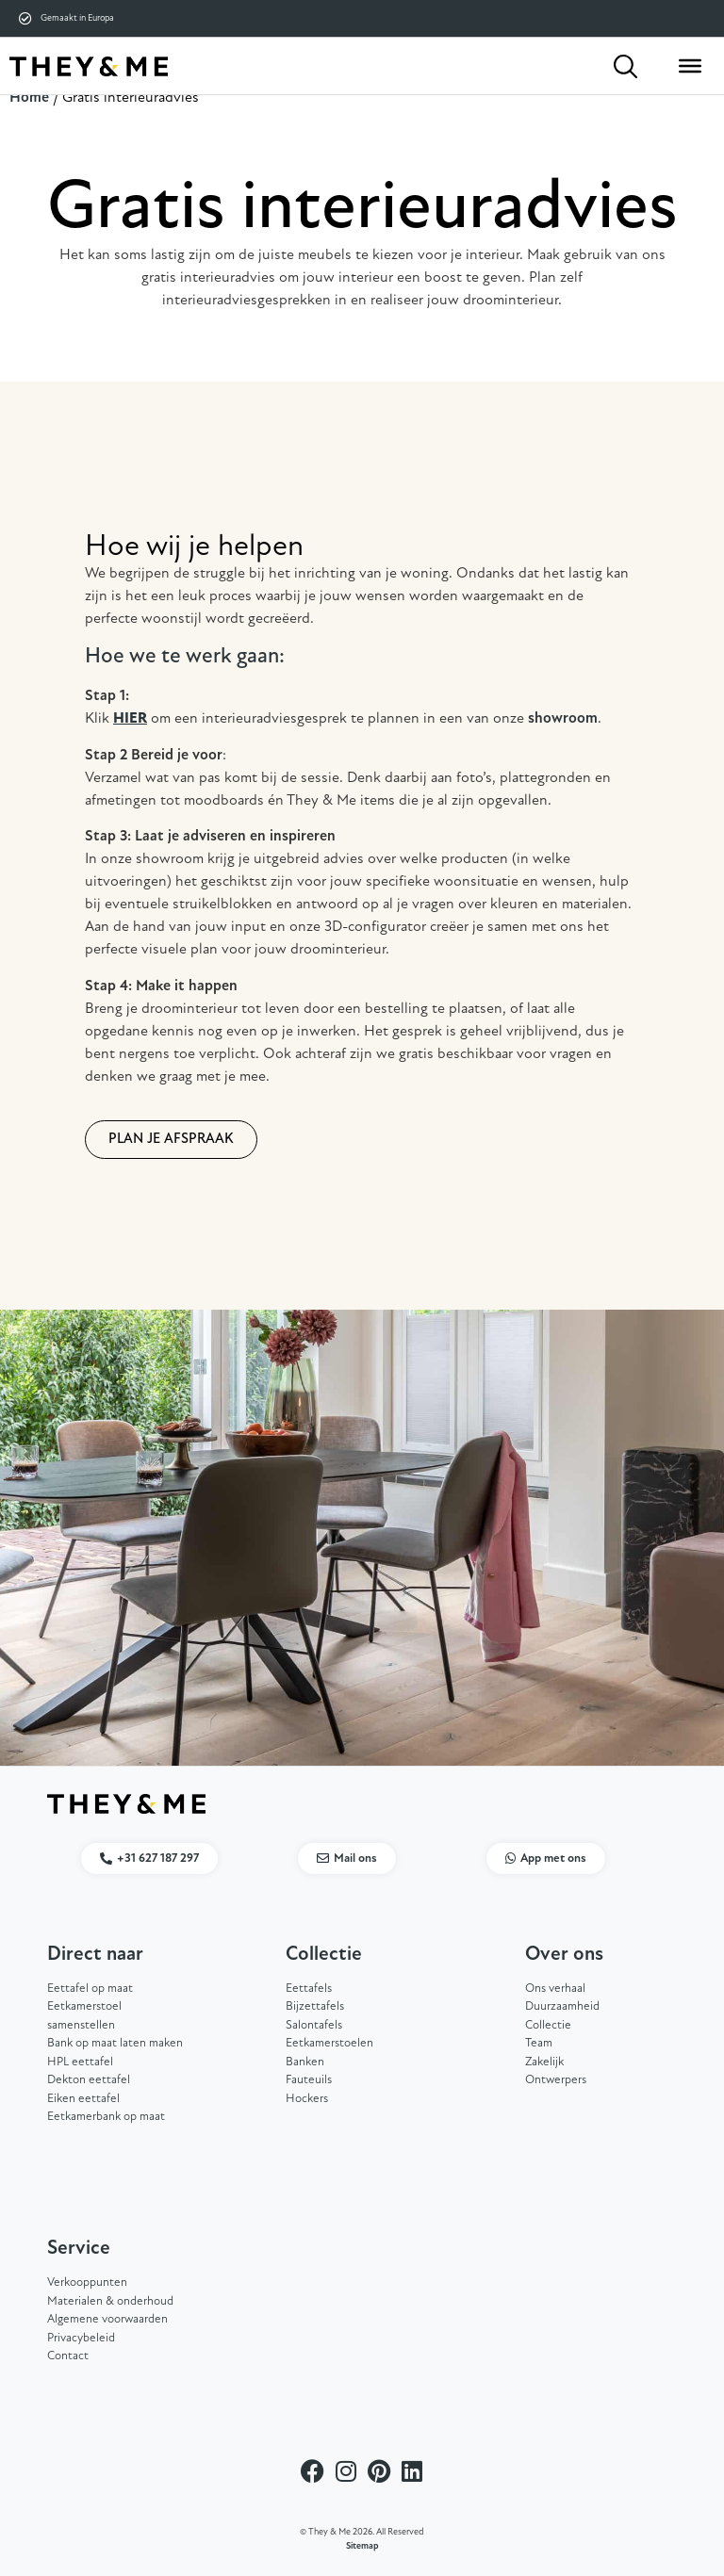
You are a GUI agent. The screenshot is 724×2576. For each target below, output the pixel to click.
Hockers (307, 2099)
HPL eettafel (80, 2062)
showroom (563, 718)
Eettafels (309, 1988)
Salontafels (314, 2025)
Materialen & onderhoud (110, 2301)
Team (538, 2043)
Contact (68, 2356)
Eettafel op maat (90, 1988)
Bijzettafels (315, 2006)
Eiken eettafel (83, 2099)
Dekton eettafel (88, 2080)
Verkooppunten (87, 2282)
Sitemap (362, 2546)
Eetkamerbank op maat (106, 2117)
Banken (305, 2062)
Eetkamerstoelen (329, 2043)
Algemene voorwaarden (107, 2319)
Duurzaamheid (562, 2006)
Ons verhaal (555, 1988)
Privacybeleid (81, 2338)
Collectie (548, 2025)
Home (29, 98)
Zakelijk (544, 2062)
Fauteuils (309, 2080)
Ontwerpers (555, 2080)
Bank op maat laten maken (115, 2043)
